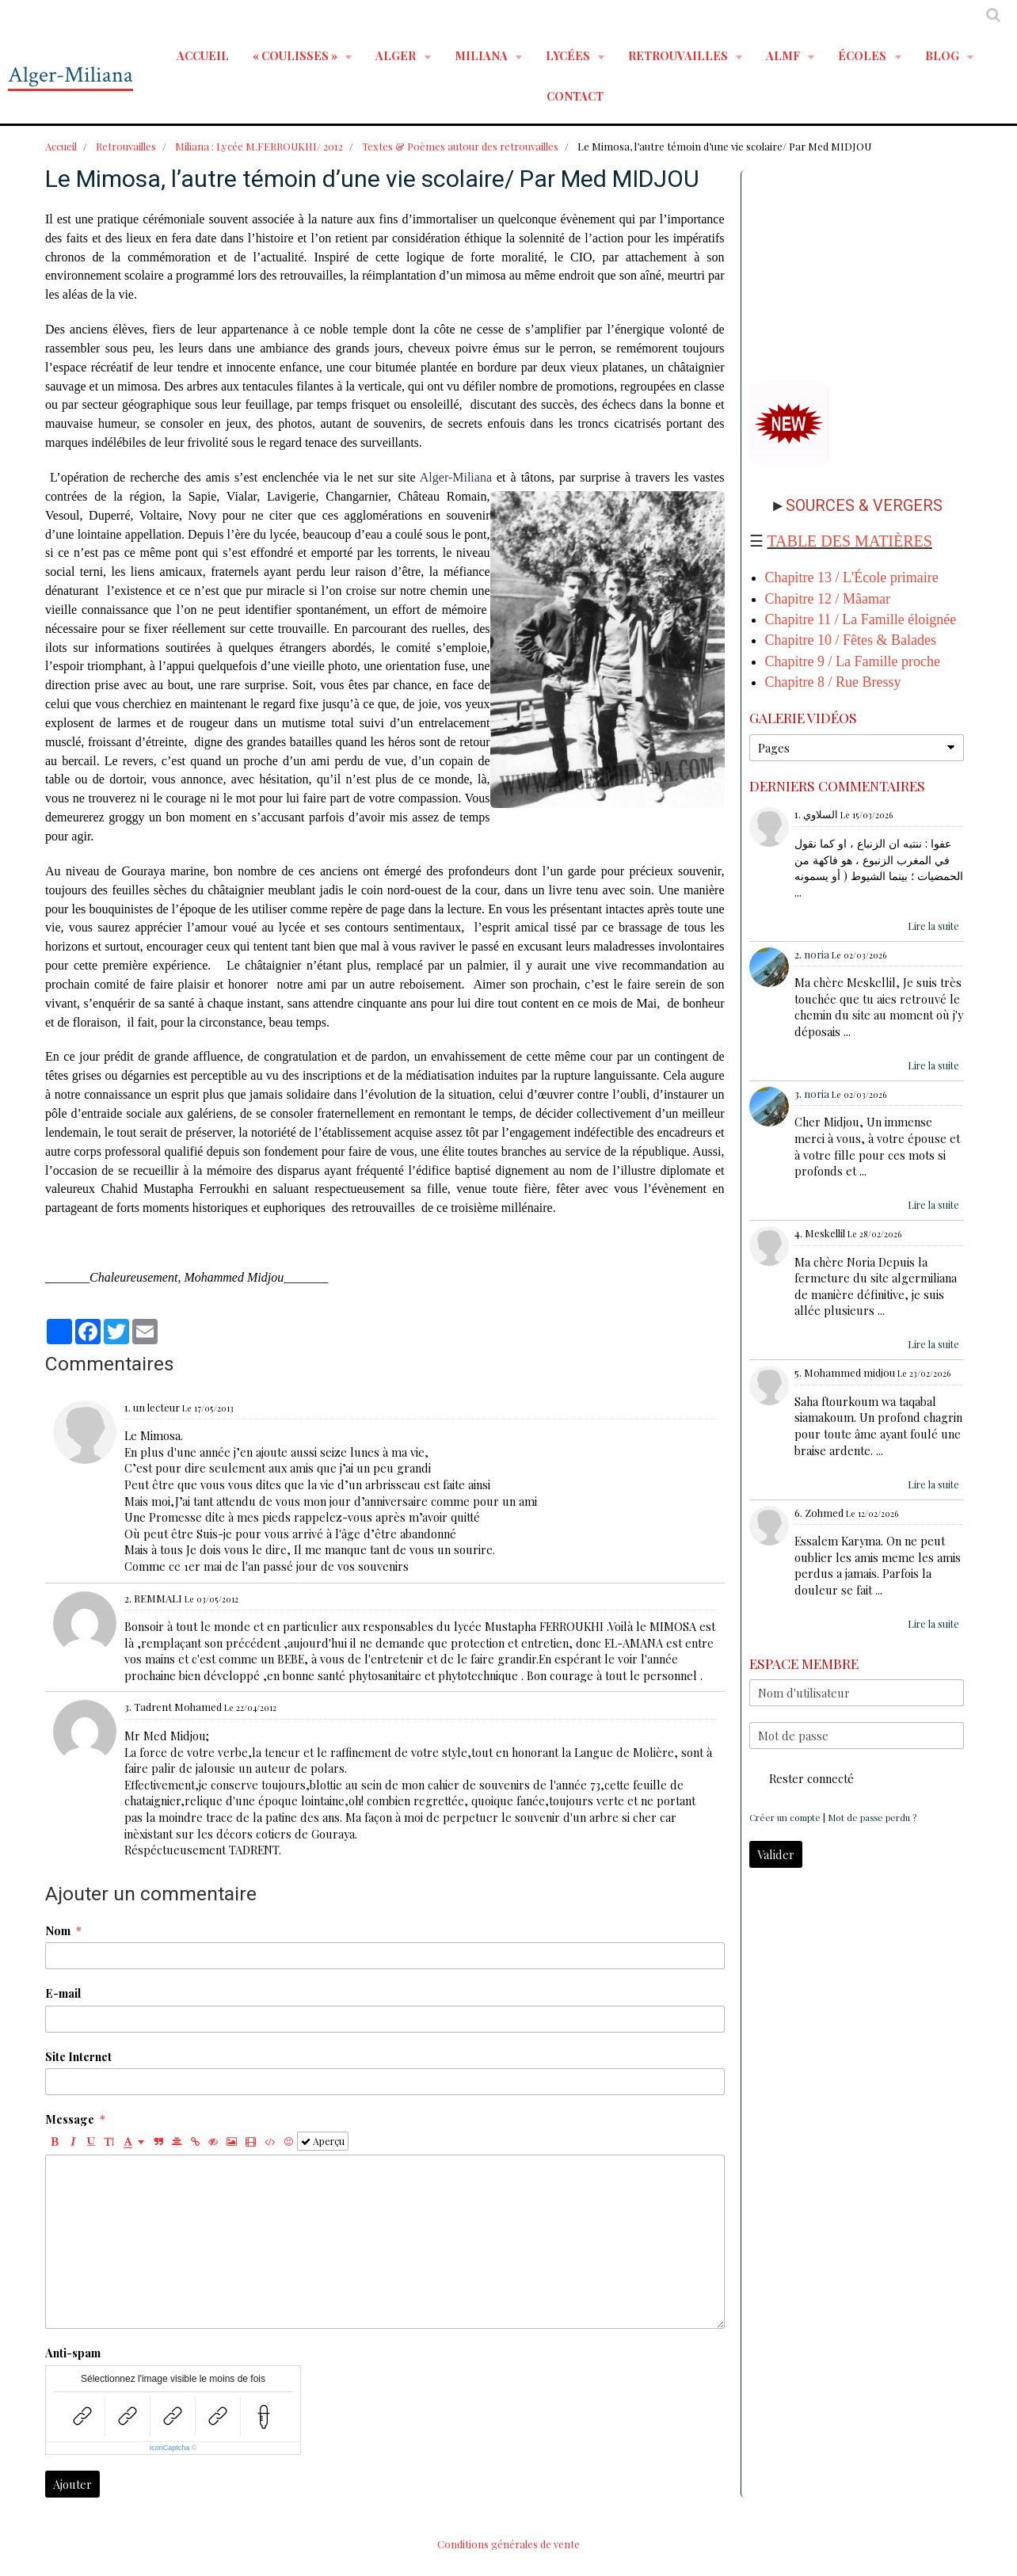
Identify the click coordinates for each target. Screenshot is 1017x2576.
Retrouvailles (126, 146)
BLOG (943, 55)
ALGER (396, 55)
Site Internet (78, 2056)
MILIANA (482, 55)
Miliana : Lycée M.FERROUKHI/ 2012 (259, 146)
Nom (57, 1930)
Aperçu (323, 2141)
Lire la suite (933, 926)
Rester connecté (801, 1778)
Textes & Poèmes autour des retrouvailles (460, 146)
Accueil (203, 55)
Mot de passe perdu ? (872, 1817)
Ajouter (72, 2484)
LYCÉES (569, 55)
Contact (575, 96)
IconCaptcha (170, 2448)
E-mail (63, 1993)
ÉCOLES (863, 55)
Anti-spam (73, 2353)
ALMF (784, 55)
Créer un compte (785, 1817)
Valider (775, 1854)
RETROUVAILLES (679, 55)
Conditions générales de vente (508, 2544)
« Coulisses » (296, 55)
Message (69, 2119)
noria (816, 954)
